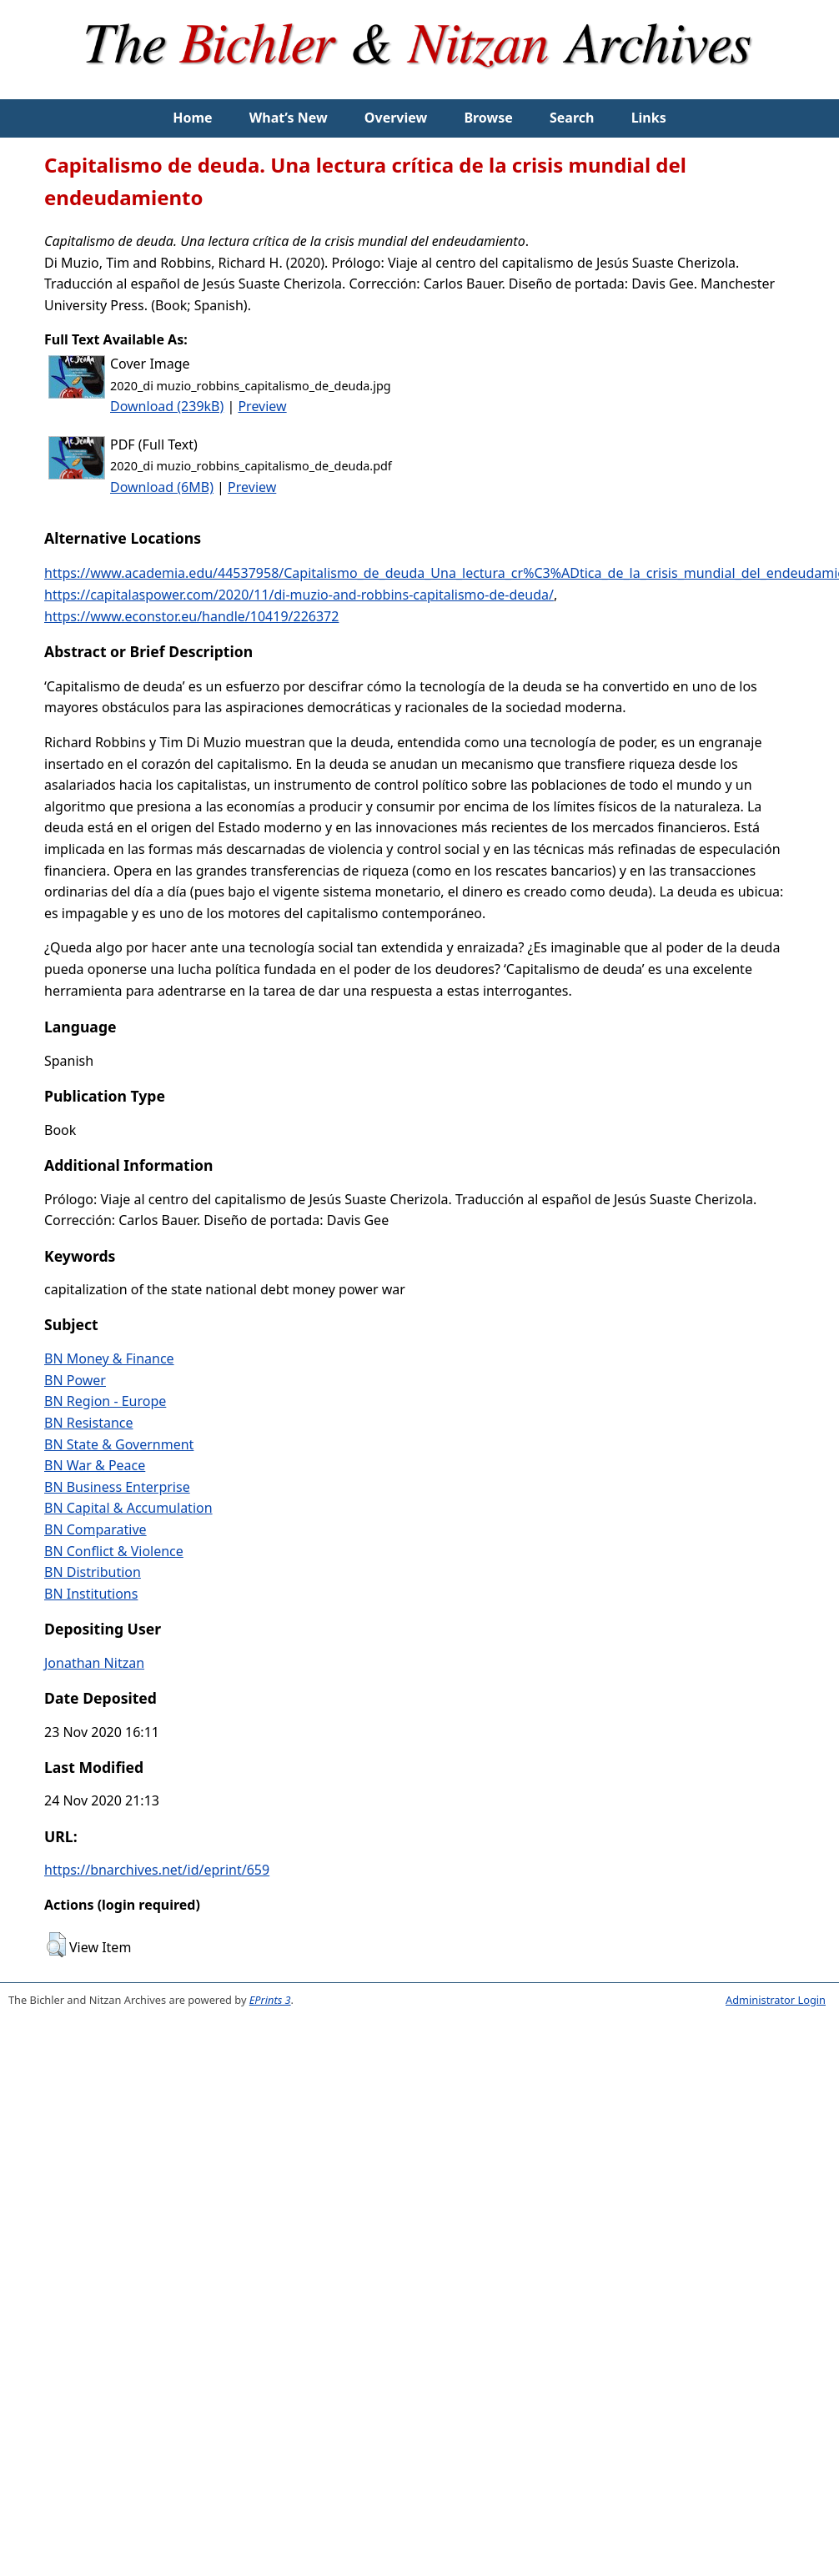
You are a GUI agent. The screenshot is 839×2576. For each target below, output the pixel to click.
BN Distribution (92, 1572)
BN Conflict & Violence (113, 1551)
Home (192, 117)
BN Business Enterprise (117, 1487)
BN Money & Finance (109, 1358)
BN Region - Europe (105, 1401)
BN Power (75, 1380)
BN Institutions (91, 1593)
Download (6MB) (162, 487)
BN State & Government (118, 1444)
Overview (395, 117)
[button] (56, 1944)
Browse (488, 117)
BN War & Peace (94, 1465)
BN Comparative (95, 1529)
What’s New (288, 117)
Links (648, 117)
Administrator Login (776, 1999)
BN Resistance (88, 1423)
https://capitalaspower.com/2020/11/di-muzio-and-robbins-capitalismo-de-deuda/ (299, 594)
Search (572, 117)
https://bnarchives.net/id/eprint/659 (156, 1869)
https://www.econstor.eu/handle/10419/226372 (191, 616)
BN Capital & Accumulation (128, 1508)
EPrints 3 (270, 1999)
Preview (262, 406)
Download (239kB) (167, 406)
